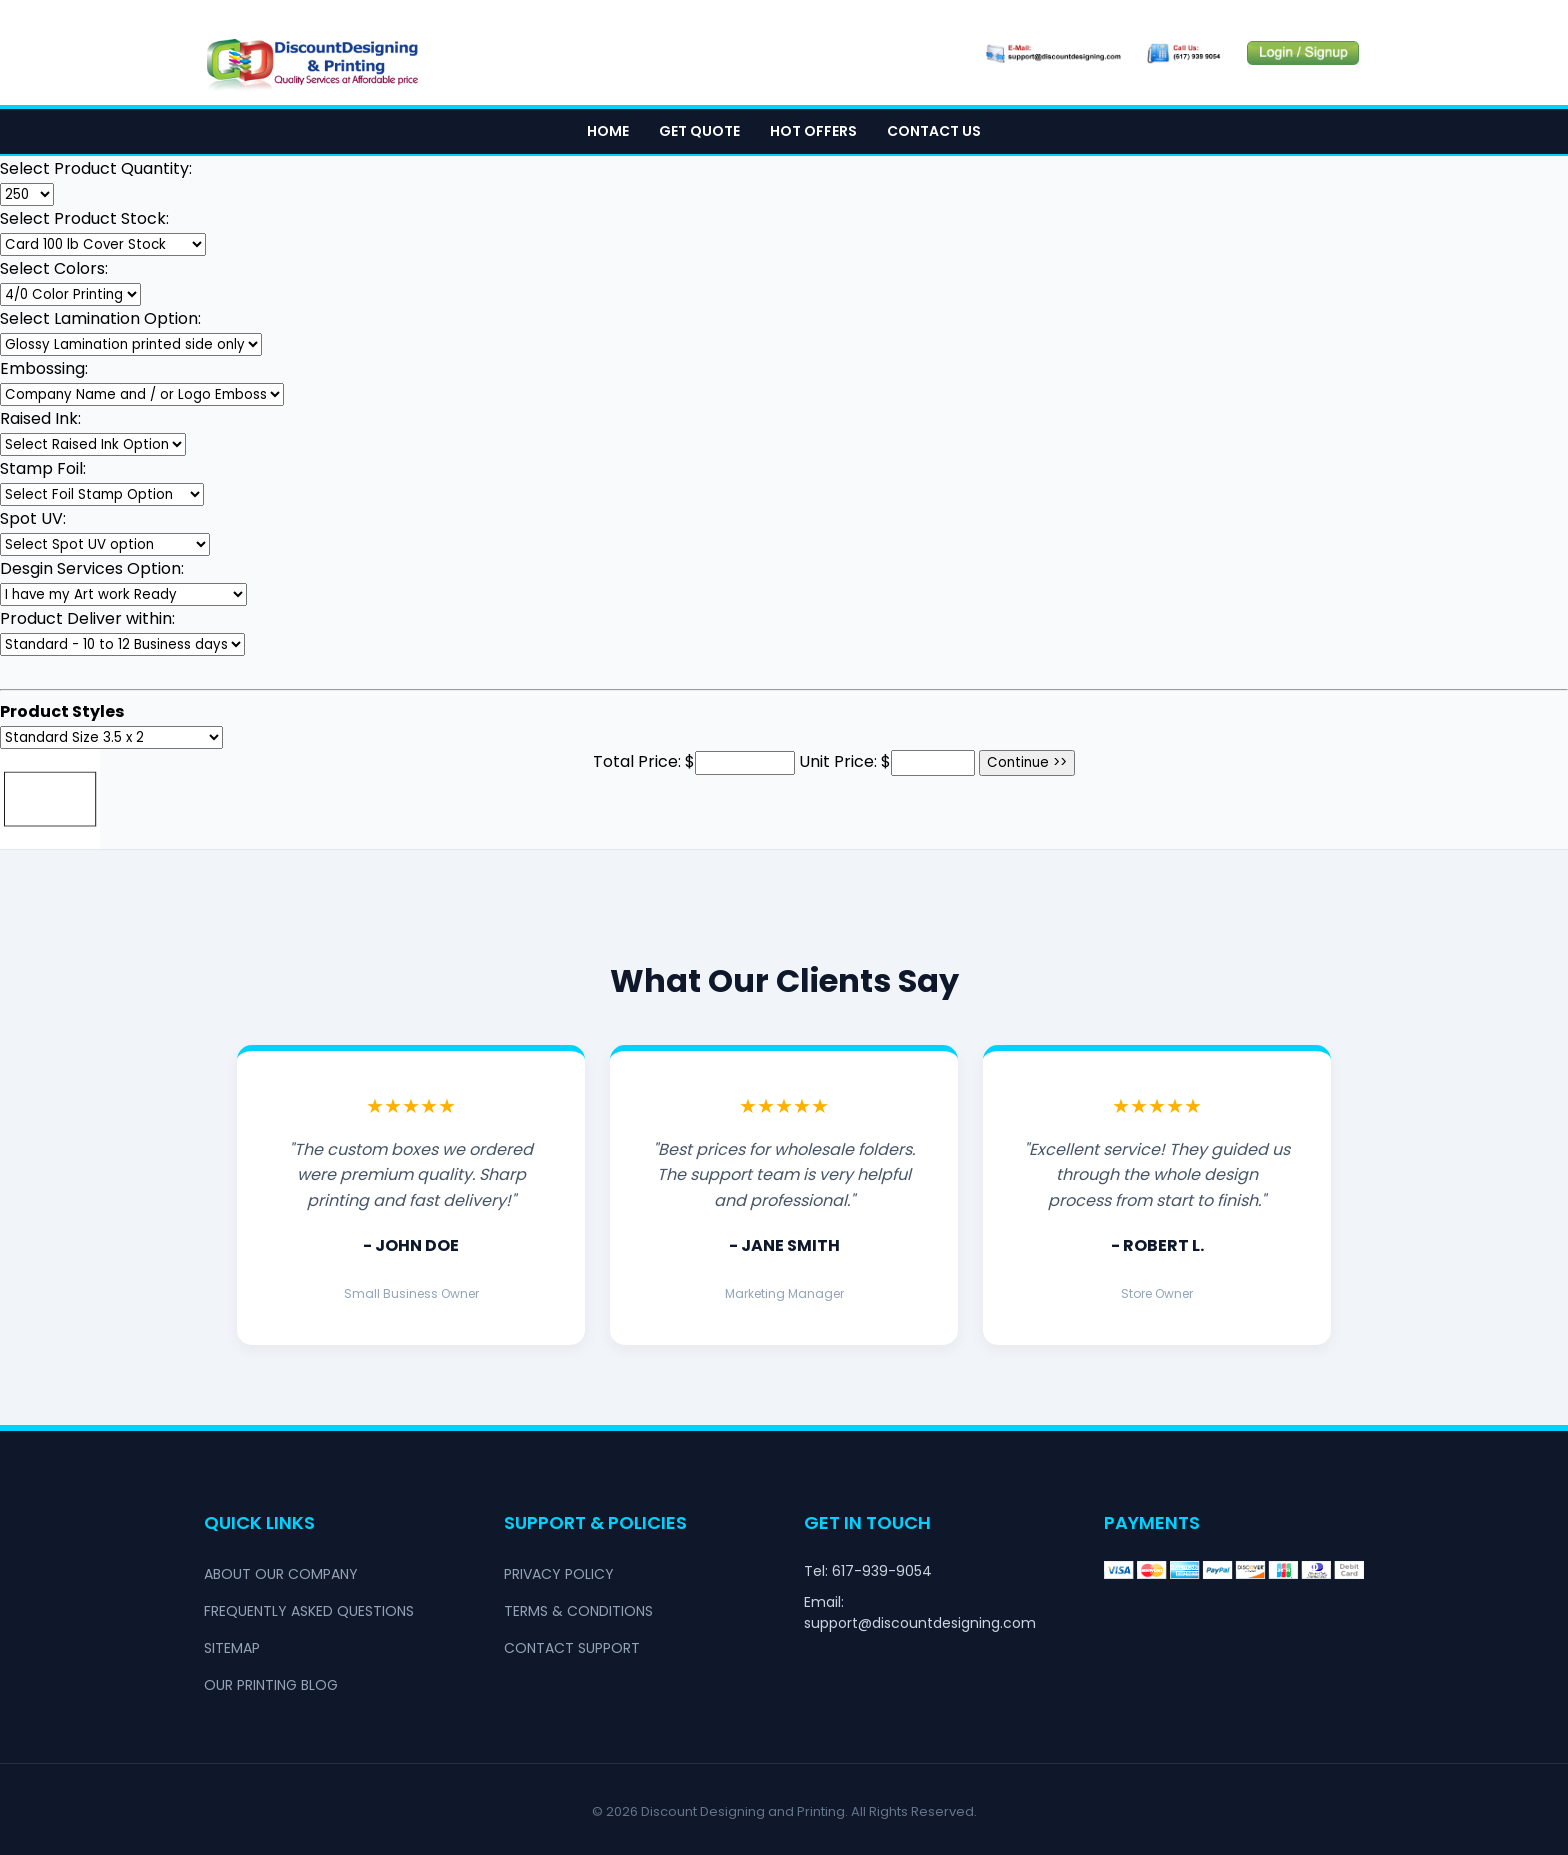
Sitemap (232, 1648)
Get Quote (699, 131)
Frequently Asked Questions (309, 1611)
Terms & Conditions (578, 1611)
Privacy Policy (559, 1574)
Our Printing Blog (271, 1685)
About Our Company (281, 1574)
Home (608, 131)
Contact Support (572, 1648)
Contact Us (934, 131)
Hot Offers (813, 131)
